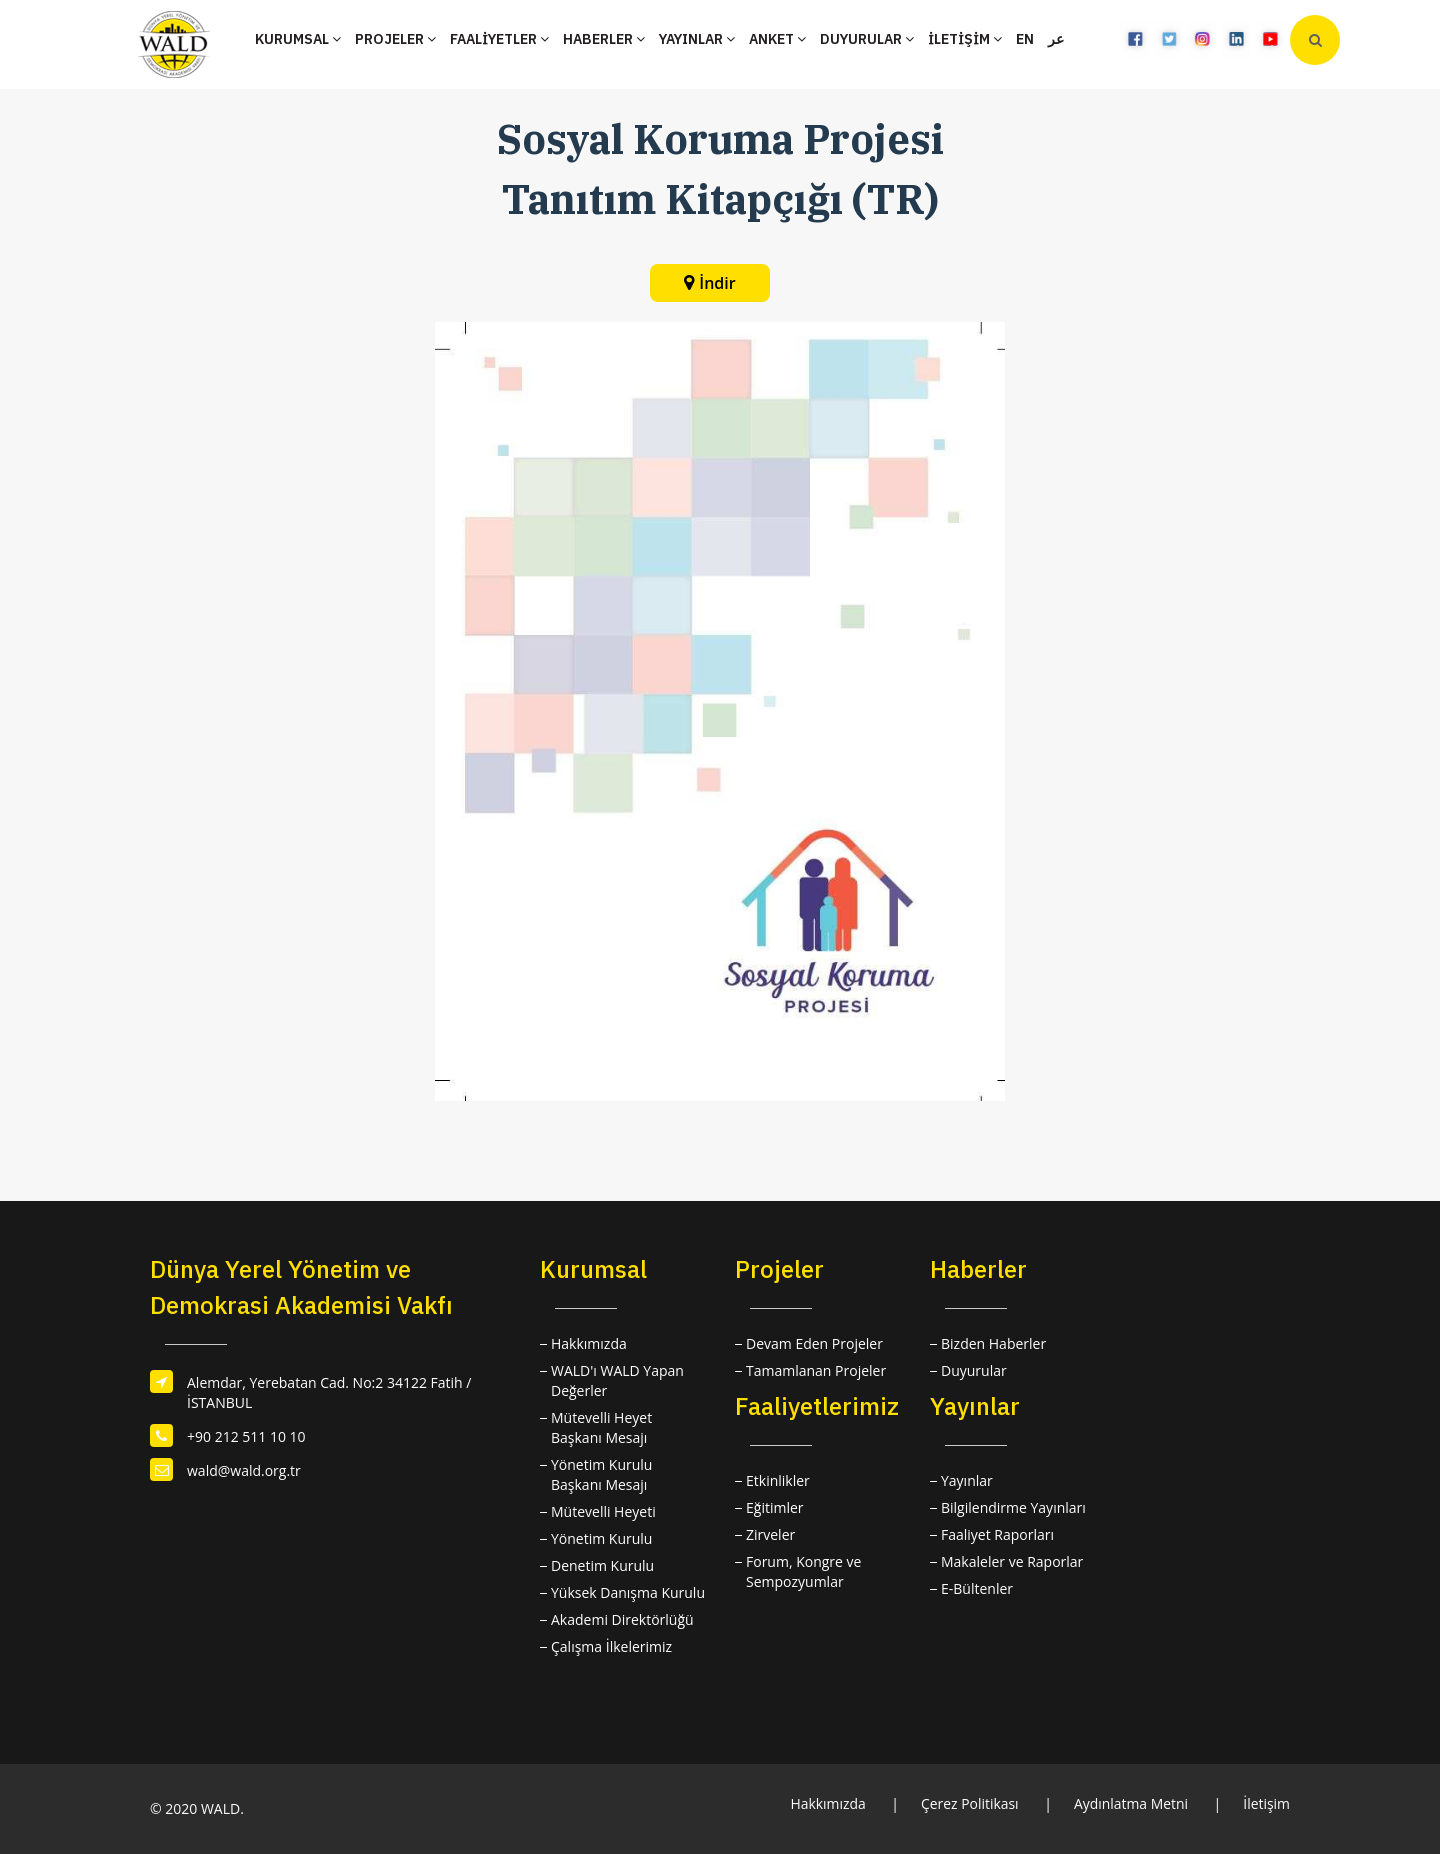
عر (1056, 39)
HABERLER (604, 39)
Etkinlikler (778, 1480)
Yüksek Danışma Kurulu (628, 1592)
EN (1025, 39)
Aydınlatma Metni (1130, 1803)
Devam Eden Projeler (814, 1343)
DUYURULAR (867, 39)
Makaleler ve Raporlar (1012, 1561)
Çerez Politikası (968, 1803)
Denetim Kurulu (602, 1565)
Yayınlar (967, 1480)
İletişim (1266, 1803)
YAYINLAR (697, 39)
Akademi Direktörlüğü (622, 1619)
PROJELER (395, 39)
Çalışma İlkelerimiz (611, 1646)
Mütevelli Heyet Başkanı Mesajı (601, 1427)
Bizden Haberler (993, 1343)
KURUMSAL (298, 39)
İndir (717, 283)
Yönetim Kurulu (601, 1538)
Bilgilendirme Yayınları (1013, 1507)
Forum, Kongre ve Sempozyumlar (803, 1571)
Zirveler (770, 1534)
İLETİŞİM (965, 39)
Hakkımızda (589, 1343)
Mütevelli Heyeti (603, 1511)
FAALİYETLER (499, 39)
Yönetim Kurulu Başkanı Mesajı (601, 1474)
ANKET (777, 39)
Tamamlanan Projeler (816, 1370)
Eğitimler (775, 1507)
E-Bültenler (977, 1588)
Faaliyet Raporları (997, 1534)
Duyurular (974, 1370)
